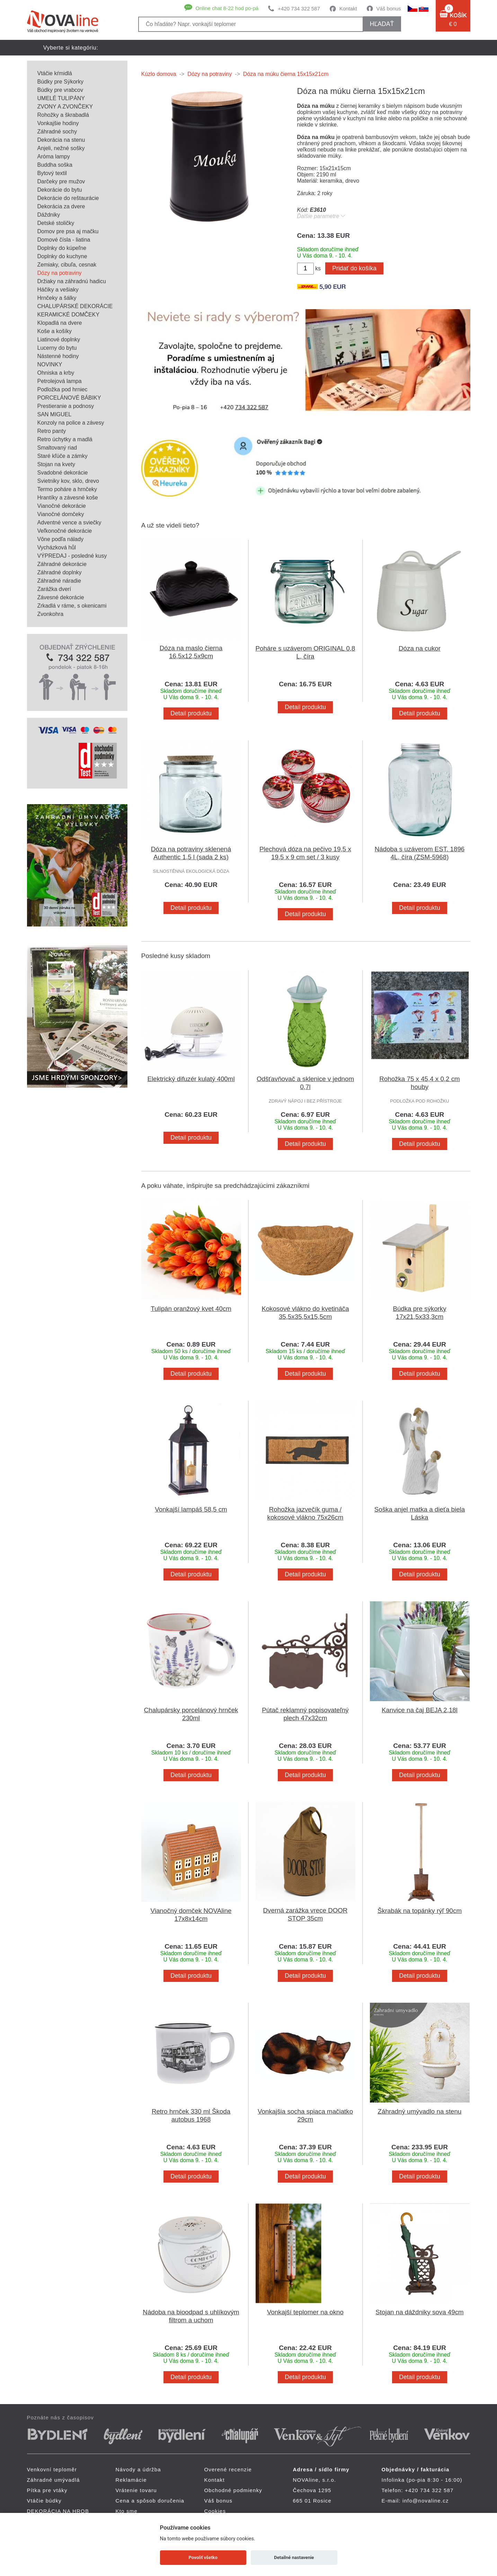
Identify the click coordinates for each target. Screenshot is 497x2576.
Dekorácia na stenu (61, 140)
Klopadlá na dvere (59, 323)
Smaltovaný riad (57, 448)
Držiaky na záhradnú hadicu (71, 281)
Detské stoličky (55, 223)
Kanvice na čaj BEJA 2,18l (420, 1710)
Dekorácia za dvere (61, 206)
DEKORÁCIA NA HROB (362, 63)
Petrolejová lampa (59, 381)
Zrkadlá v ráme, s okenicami (72, 606)
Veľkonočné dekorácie (64, 531)
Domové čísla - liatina (63, 240)
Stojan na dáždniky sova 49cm (419, 2312)
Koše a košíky (54, 331)
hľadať (382, 23)
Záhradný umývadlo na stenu (420, 2111)
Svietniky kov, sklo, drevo (68, 481)
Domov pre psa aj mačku (68, 231)
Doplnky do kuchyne (62, 256)
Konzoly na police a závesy (70, 423)
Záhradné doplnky (59, 572)
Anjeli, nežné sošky (61, 148)
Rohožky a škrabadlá (63, 115)
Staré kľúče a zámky (62, 456)
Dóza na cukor (420, 648)
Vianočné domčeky (60, 514)
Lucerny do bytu (57, 348)
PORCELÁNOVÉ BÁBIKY (69, 398)
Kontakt (348, 8)
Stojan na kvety (56, 464)
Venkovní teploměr (52, 2469)
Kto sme (126, 2511)
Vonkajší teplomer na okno (305, 2312)
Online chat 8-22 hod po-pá (227, 8)
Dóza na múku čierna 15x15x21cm (285, 74)
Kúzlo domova (158, 74)
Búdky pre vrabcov (60, 90)
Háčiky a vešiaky (58, 290)
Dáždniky (48, 215)
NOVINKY (49, 364)
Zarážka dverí (54, 589)
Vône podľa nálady (60, 539)
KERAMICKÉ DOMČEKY (68, 314)
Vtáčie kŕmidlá (54, 73)
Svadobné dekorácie (62, 473)
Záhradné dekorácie (62, 564)
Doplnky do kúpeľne (62, 248)
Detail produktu (190, 713)
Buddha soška (54, 165)
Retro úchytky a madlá (64, 439)
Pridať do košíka (354, 268)
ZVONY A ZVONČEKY (65, 107)
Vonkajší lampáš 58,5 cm (191, 1509)
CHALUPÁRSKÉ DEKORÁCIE (75, 306)
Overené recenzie (228, 2469)
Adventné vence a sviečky (69, 522)
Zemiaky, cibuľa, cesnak (67, 265)
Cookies (215, 2511)
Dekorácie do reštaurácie (68, 198)
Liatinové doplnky (58, 339)
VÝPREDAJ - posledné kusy (72, 556)
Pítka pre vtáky (230, 63)
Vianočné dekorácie (61, 506)
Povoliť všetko (203, 2557)
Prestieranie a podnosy (65, 406)
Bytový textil (52, 173)
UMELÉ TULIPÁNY (61, 98)
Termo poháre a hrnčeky (67, 489)
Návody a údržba (138, 2469)
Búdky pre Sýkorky (60, 82)
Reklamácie (131, 2480)
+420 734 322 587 (299, 8)
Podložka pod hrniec (62, 389)
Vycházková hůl (56, 547)
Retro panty (51, 431)
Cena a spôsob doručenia (150, 2501)
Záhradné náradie (59, 581)
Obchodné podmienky (233, 2490)
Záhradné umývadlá (155, 63)
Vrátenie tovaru (136, 2490)
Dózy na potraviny (59, 273)
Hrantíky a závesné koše (67, 498)
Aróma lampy (53, 156)
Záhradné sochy (57, 131)
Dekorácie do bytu (59, 190)
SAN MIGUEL (54, 414)
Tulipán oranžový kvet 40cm (191, 1308)
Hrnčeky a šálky (57, 298)
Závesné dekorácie (60, 597)
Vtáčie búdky (293, 63)
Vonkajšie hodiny (58, 123)
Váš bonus (388, 8)
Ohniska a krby (55, 373)
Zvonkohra (50, 614)
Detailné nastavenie (294, 2557)
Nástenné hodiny (58, 356)
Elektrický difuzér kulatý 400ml (190, 1078)
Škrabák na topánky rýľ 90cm (420, 1910)
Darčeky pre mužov (61, 181)
